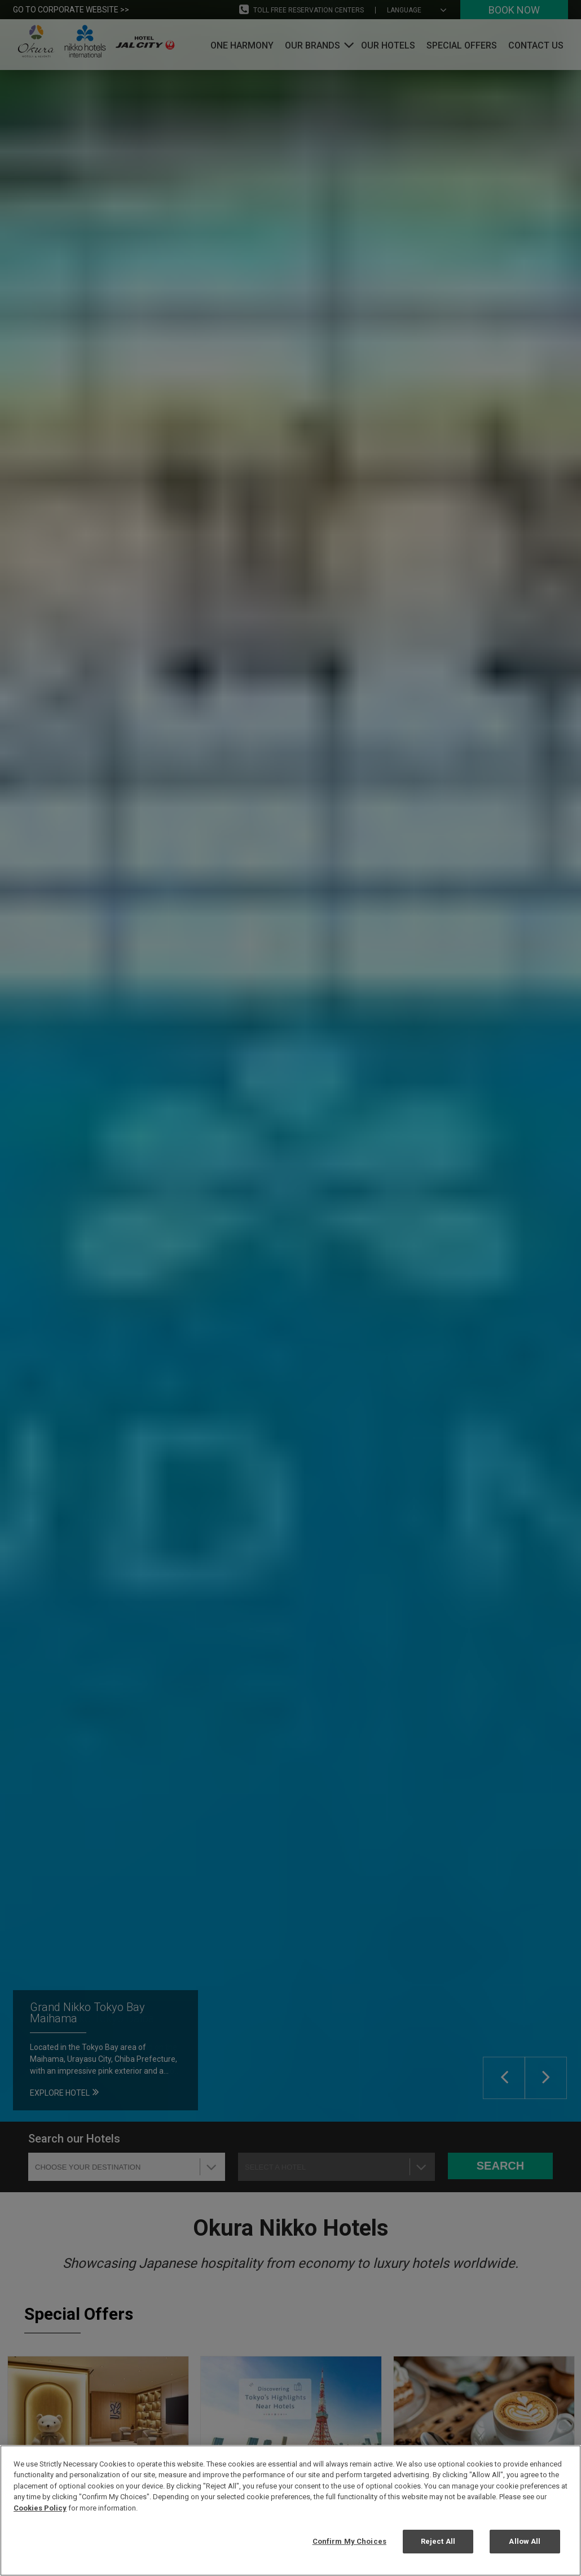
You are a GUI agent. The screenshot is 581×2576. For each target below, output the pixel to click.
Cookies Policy (40, 2508)
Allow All (524, 2541)
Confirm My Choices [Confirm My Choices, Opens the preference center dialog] (349, 2541)
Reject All (438, 2541)
